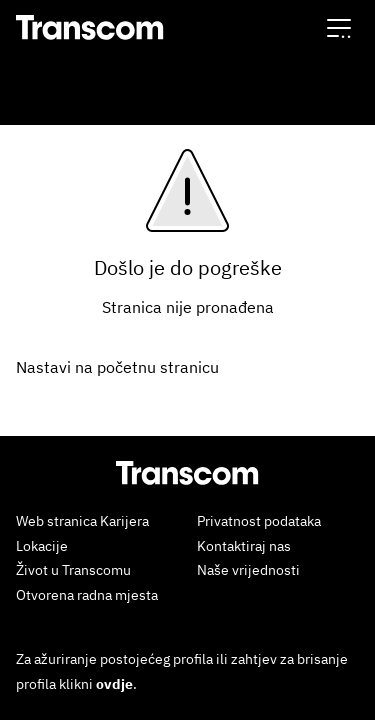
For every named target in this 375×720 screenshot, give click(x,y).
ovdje (114, 684)
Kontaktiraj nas (244, 546)
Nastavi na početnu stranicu (117, 367)
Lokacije (42, 546)
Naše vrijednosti (248, 570)
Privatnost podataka (259, 521)
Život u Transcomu (73, 570)
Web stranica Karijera (82, 521)
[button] (339, 27)
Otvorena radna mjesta (87, 595)
